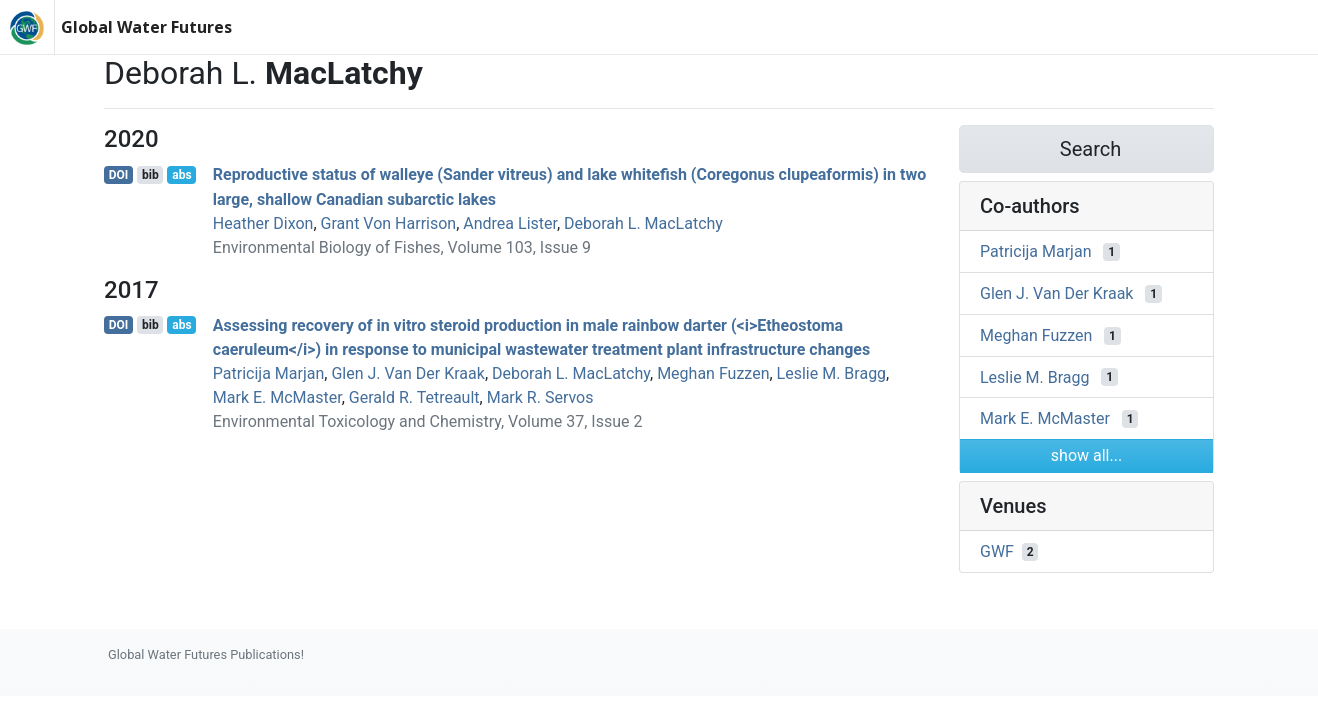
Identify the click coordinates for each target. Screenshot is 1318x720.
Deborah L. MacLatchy (643, 223)
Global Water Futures (146, 27)
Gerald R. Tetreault (414, 397)
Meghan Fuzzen (713, 373)
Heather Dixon (263, 223)
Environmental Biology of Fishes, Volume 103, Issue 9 (402, 247)
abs (181, 175)
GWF (997, 551)
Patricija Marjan (268, 373)
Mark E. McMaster (277, 397)
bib (150, 175)
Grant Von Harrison (389, 223)
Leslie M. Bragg (832, 373)
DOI (119, 175)
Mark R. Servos (540, 397)
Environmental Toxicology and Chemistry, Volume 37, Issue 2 (428, 421)
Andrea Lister (510, 223)
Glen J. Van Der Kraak (407, 373)
